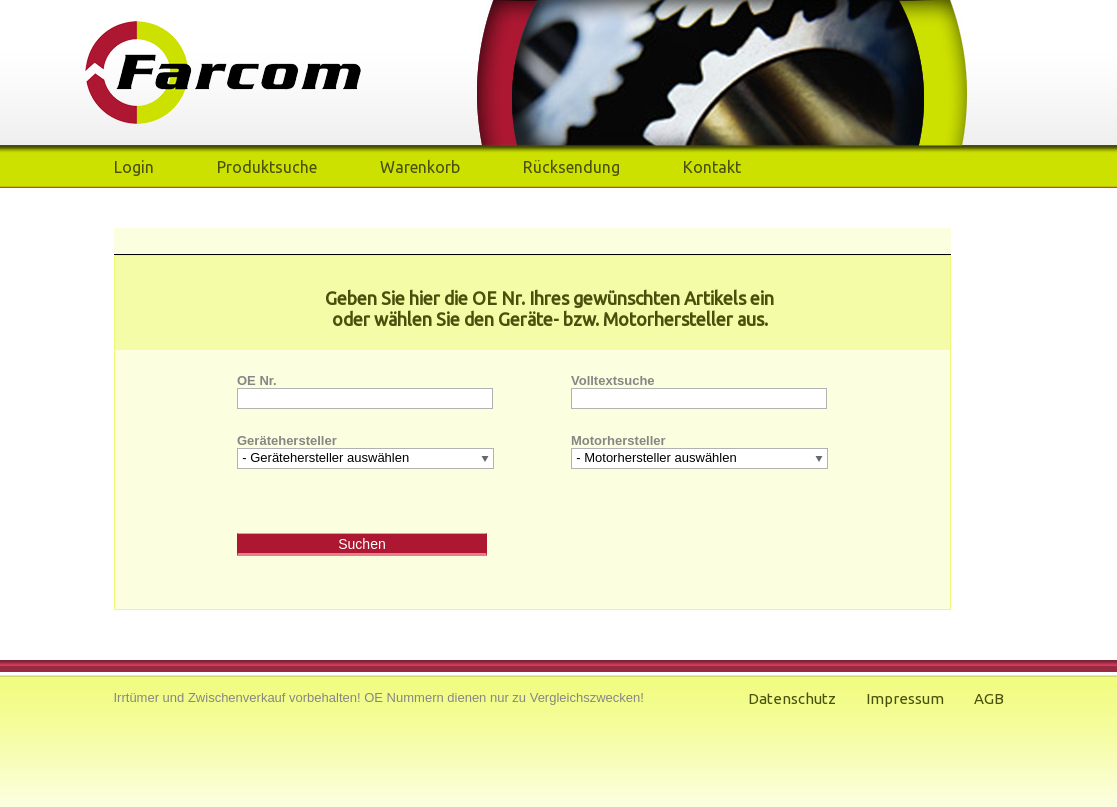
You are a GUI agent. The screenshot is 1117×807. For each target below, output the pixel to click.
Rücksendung (571, 167)
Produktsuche (267, 167)
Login (134, 167)
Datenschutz (792, 698)
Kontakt (712, 167)
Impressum (905, 698)
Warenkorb (420, 167)
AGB (989, 698)
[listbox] (365, 458)
